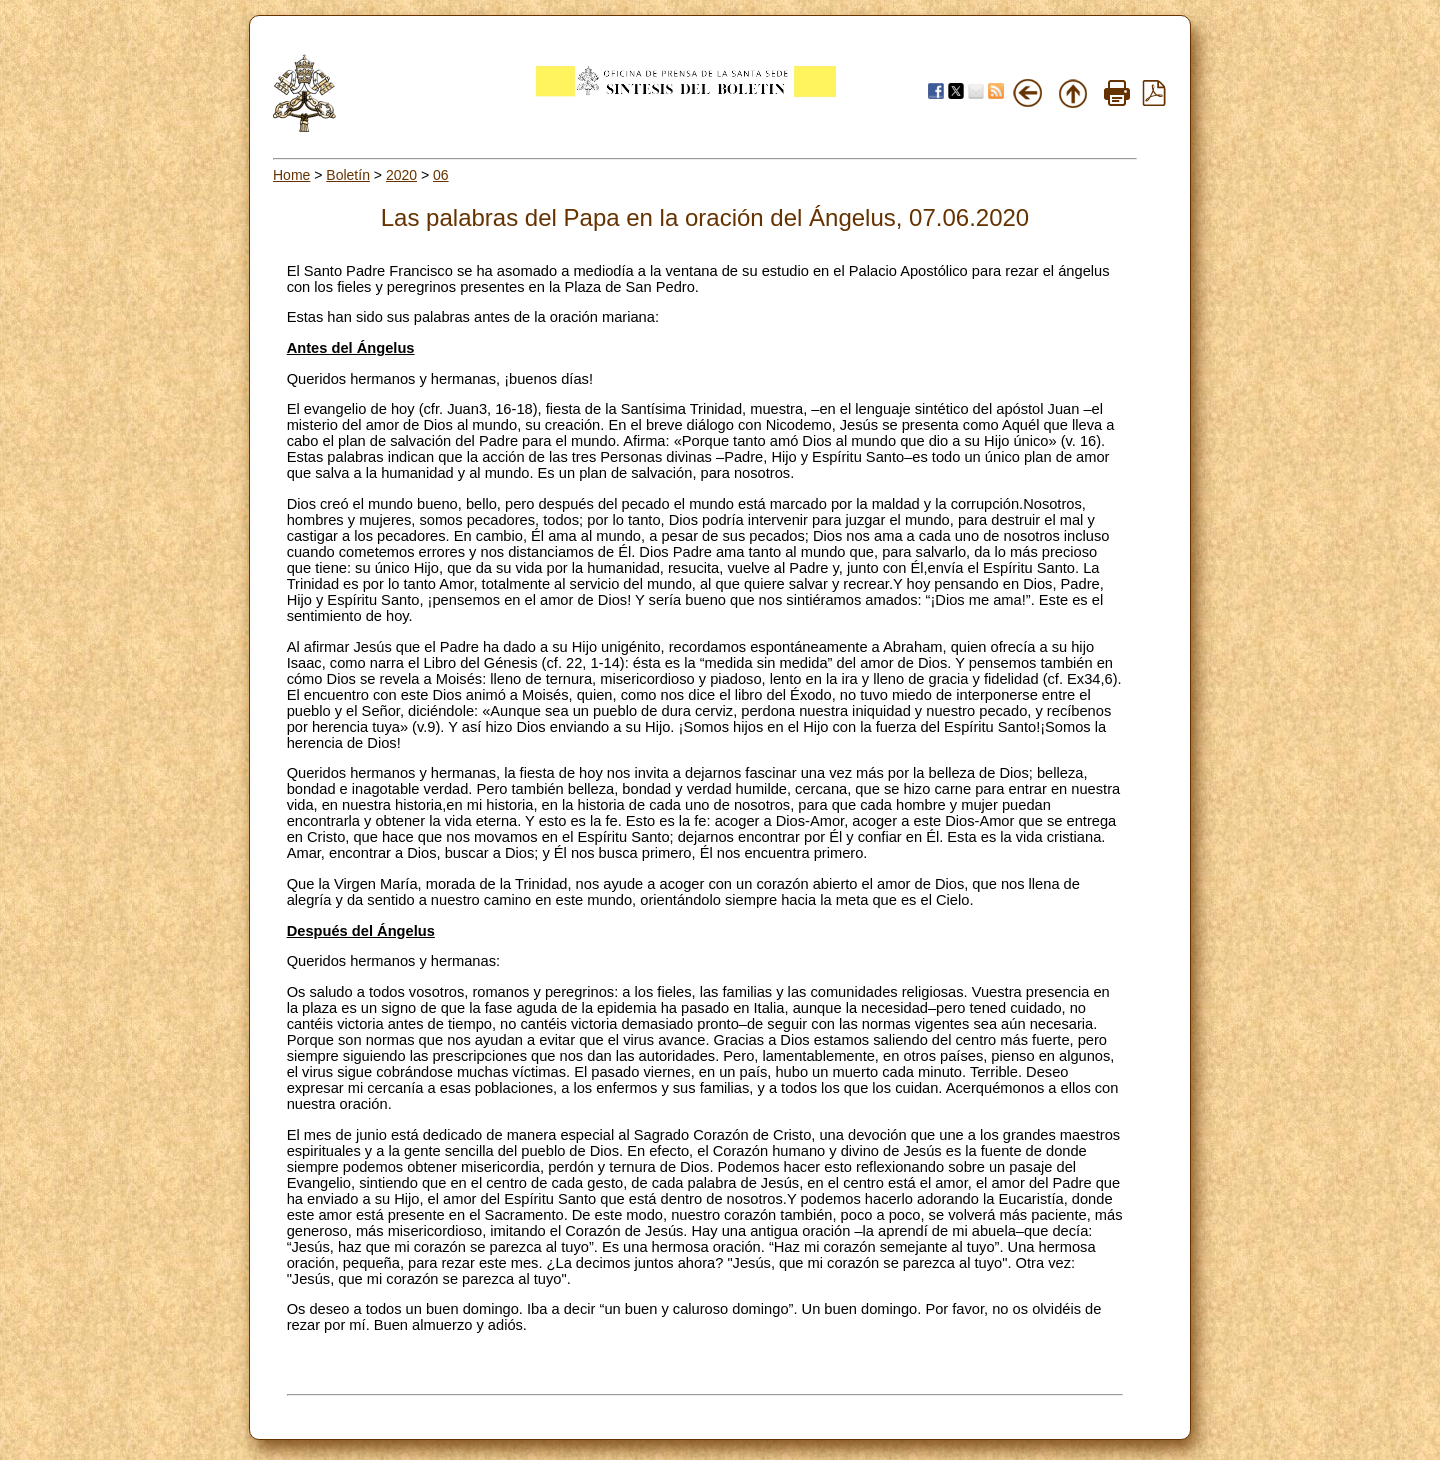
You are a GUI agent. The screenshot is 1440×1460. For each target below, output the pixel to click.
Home (291, 175)
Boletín (348, 175)
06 (441, 175)
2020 (401, 175)
